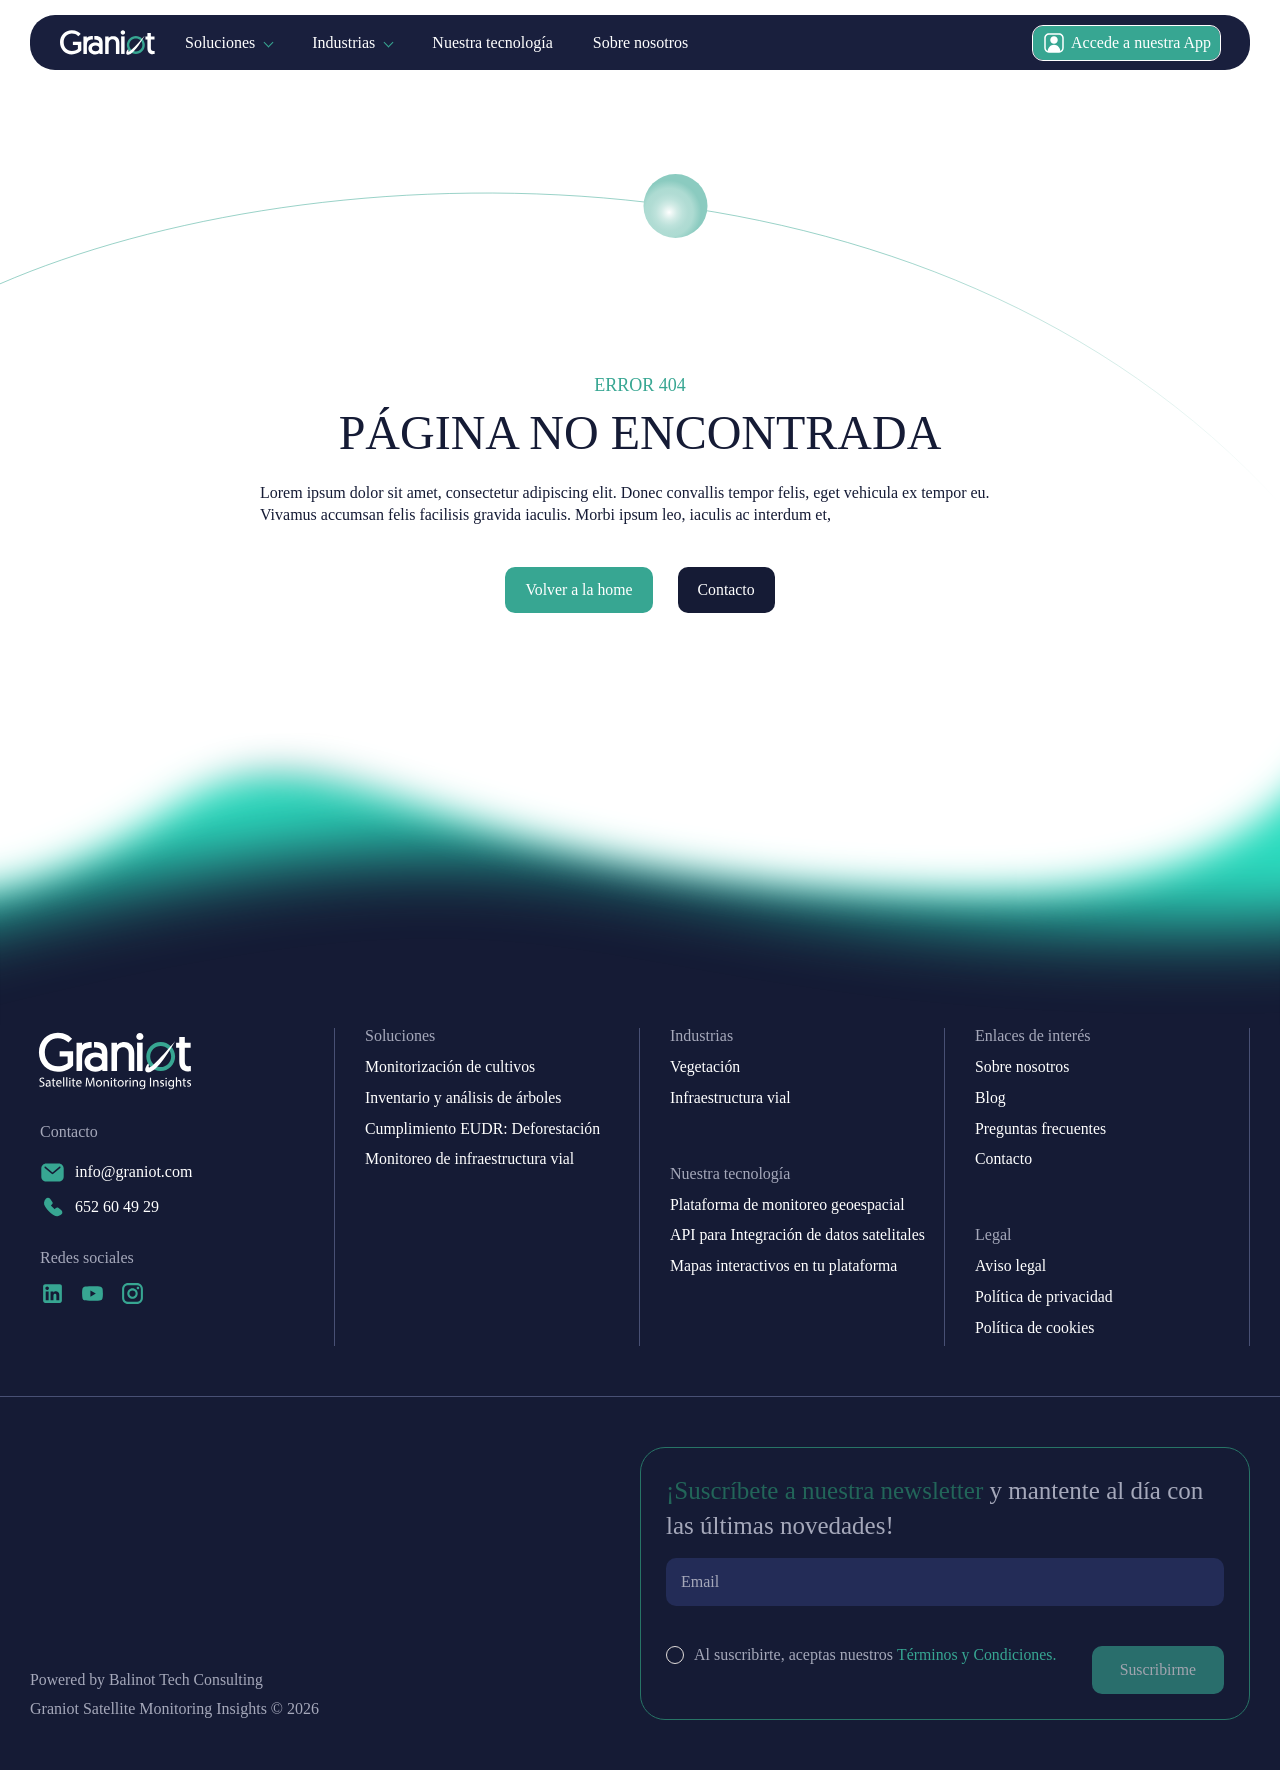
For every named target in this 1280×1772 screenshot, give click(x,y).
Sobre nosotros (641, 42)
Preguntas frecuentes (1041, 1129)
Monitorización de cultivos (451, 1067)
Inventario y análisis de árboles (464, 1098)
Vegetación (705, 1067)
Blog (990, 1098)
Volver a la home (578, 589)
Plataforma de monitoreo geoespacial (789, 1205)
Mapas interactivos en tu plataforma (785, 1267)
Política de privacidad (1045, 1298)
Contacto (727, 589)
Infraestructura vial (731, 1098)
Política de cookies (1035, 1329)
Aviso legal (1011, 1267)
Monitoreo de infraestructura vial (471, 1160)
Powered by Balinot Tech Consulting (148, 1682)
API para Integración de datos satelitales (799, 1236)
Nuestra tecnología (492, 42)
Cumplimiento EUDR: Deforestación (484, 1129)
